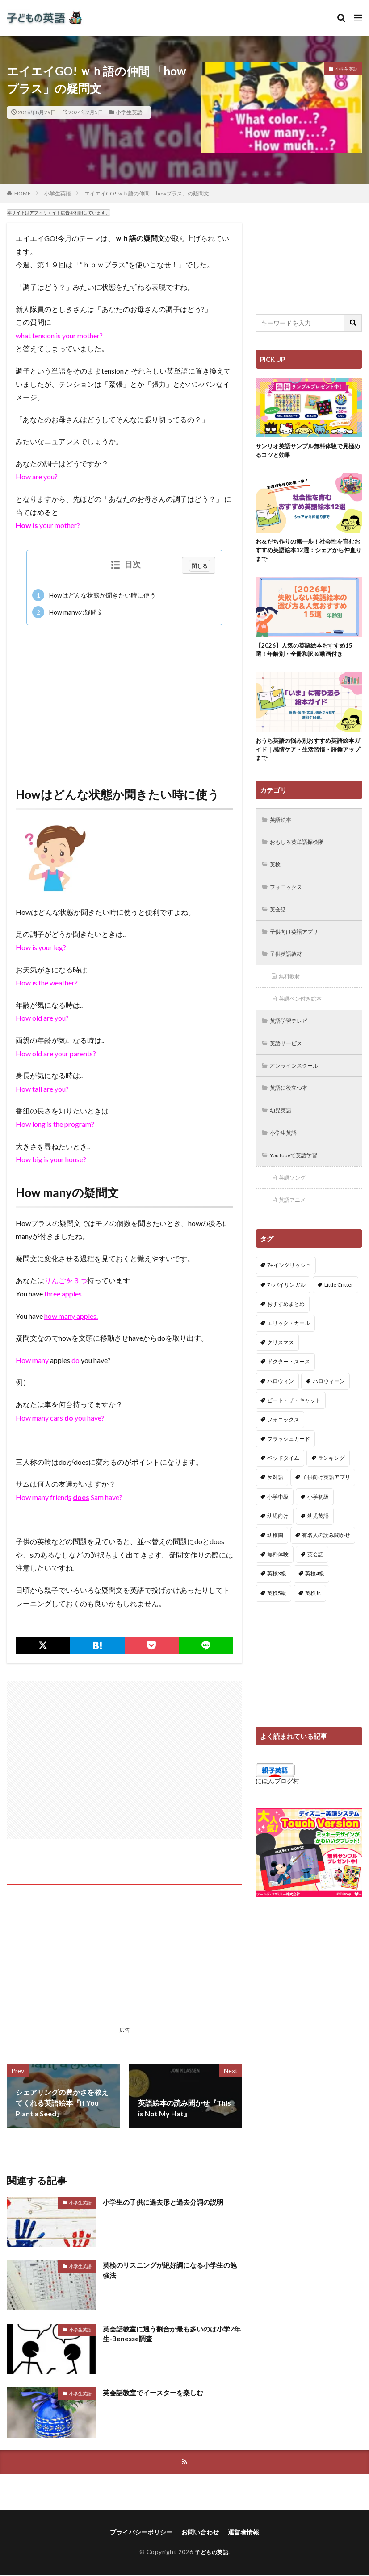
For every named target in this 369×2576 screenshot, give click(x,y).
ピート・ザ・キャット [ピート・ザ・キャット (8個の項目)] (294, 1422)
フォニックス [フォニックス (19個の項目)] (283, 1441)
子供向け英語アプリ (299, 943)
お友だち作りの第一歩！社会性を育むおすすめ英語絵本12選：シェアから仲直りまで (309, 553)
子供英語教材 (289, 966)
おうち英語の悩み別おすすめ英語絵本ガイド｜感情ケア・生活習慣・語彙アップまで (309, 755)
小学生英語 (129, 112)
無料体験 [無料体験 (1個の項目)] (278, 1576)
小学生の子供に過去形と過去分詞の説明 (167, 2202)
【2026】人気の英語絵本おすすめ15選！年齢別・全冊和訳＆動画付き (307, 653)
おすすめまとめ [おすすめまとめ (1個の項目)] (286, 1325)
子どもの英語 (211, 2552)
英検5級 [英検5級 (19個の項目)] (276, 1614)
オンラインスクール (299, 1082)
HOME (22, 193)
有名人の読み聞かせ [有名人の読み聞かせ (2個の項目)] (326, 1557)
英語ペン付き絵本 (305, 1012)
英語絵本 (283, 827)
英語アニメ (295, 1221)
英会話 (280, 919)
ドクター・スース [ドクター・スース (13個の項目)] (288, 1383)
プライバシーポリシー (141, 2533)
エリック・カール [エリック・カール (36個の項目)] (288, 1345)
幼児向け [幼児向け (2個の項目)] (278, 1537)
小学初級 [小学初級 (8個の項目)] (318, 1518)
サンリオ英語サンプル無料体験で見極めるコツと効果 (309, 451)
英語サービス (289, 1059)
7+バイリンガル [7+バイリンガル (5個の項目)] (286, 1306)
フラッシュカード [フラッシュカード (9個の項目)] (288, 1460)
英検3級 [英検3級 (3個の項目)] (276, 1595)
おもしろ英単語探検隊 (302, 850)
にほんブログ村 (277, 1803)
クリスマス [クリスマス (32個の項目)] (280, 1364)
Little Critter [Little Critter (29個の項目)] (338, 1306)
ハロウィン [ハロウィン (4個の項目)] (280, 1402)
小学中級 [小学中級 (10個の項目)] (278, 1518)
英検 (277, 873)
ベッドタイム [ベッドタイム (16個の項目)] (283, 1479)
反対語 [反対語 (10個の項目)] (275, 1499)
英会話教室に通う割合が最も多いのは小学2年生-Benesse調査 (171, 2334)
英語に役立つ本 (292, 1105)
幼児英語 (283, 1128)
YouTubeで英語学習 (299, 1175)
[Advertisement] (124, 696)
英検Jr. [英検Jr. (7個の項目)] (313, 1614)
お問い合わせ (200, 2533)
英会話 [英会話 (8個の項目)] (315, 1576)
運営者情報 (243, 2533)
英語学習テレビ (292, 1035)
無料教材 (292, 989)
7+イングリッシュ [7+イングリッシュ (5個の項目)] (289, 1287)
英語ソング (295, 1198)
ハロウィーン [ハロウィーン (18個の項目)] (329, 1402)
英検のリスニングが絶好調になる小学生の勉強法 (171, 2270)
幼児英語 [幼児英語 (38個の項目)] (318, 1537)
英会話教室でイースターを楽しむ (156, 2392)
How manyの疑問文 (67, 612)
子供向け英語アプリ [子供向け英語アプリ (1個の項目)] (326, 1499)
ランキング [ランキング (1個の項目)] (331, 1479)
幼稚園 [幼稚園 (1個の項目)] (275, 1557)
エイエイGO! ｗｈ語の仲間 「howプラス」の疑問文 (146, 193)
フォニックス (289, 896)
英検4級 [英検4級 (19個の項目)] (314, 1595)
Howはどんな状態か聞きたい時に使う (94, 595)
